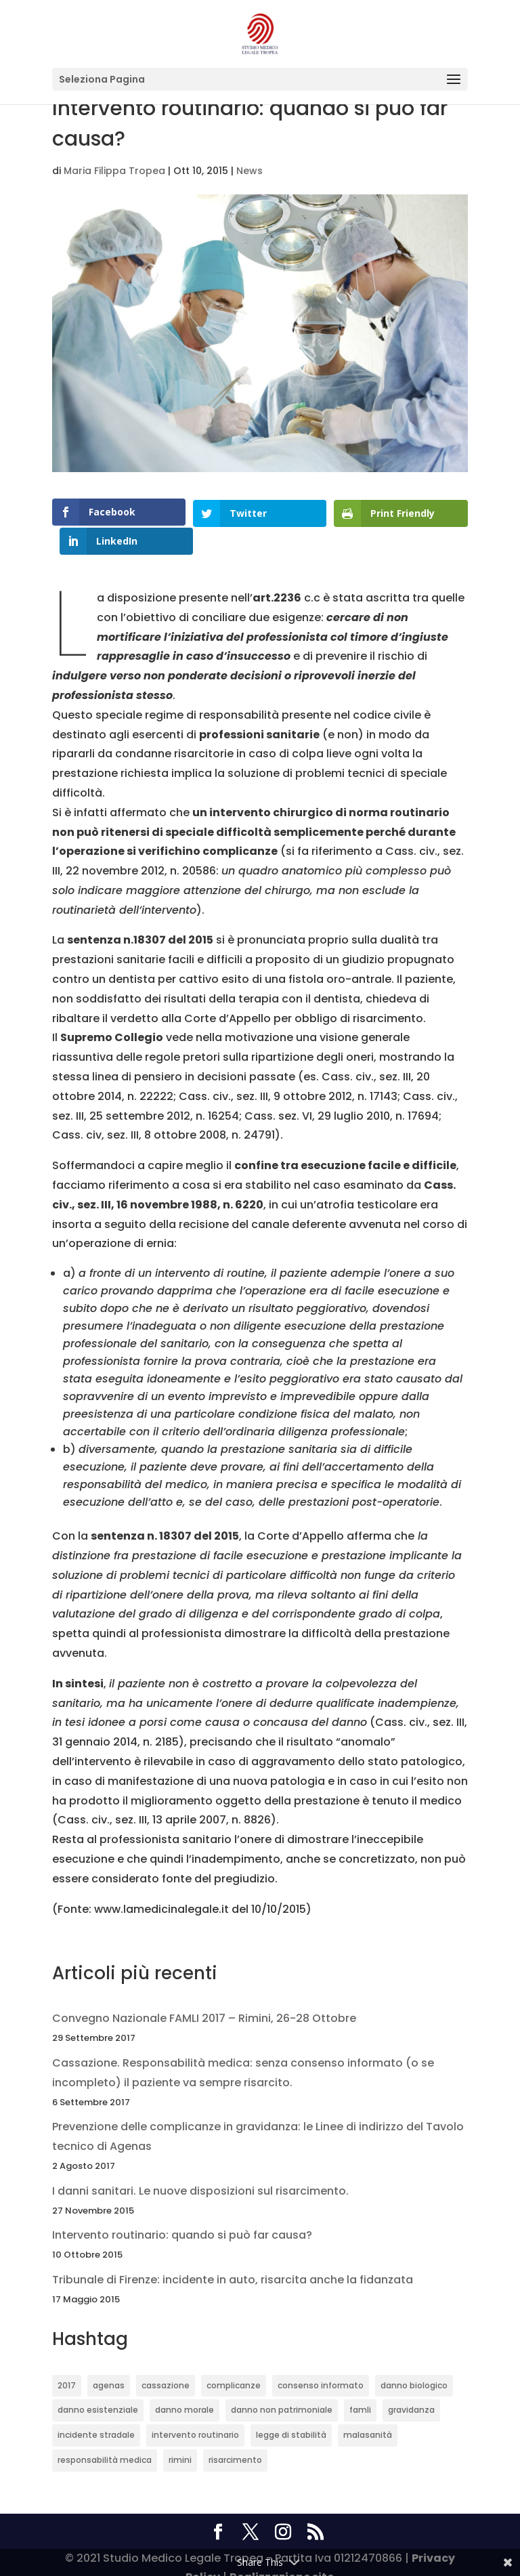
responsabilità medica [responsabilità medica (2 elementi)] (105, 2438)
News (249, 170)
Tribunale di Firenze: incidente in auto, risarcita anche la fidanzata (232, 2258)
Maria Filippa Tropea (114, 170)
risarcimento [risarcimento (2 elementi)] (235, 2438)
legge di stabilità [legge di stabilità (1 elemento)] (291, 2413)
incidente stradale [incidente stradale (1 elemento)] (96, 2413)
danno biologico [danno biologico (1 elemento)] (414, 2363)
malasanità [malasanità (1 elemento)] (367, 2413)
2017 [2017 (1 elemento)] (67, 2363)
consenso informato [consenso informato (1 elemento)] (321, 2363)
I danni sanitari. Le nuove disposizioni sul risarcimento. (200, 2169)
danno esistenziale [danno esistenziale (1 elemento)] (98, 2388)
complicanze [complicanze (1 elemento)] (234, 2363)
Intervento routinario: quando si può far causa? (182, 2214)
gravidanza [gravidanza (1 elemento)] (411, 2388)
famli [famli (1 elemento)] (360, 2388)
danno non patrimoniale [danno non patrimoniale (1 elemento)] (281, 2388)
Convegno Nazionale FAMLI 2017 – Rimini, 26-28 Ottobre (204, 1997)
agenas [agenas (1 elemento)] (109, 2363)
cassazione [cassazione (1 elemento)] (166, 2363)
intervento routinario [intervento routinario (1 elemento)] (195, 2413)
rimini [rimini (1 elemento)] (180, 2438)
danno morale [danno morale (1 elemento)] (184, 2388)
